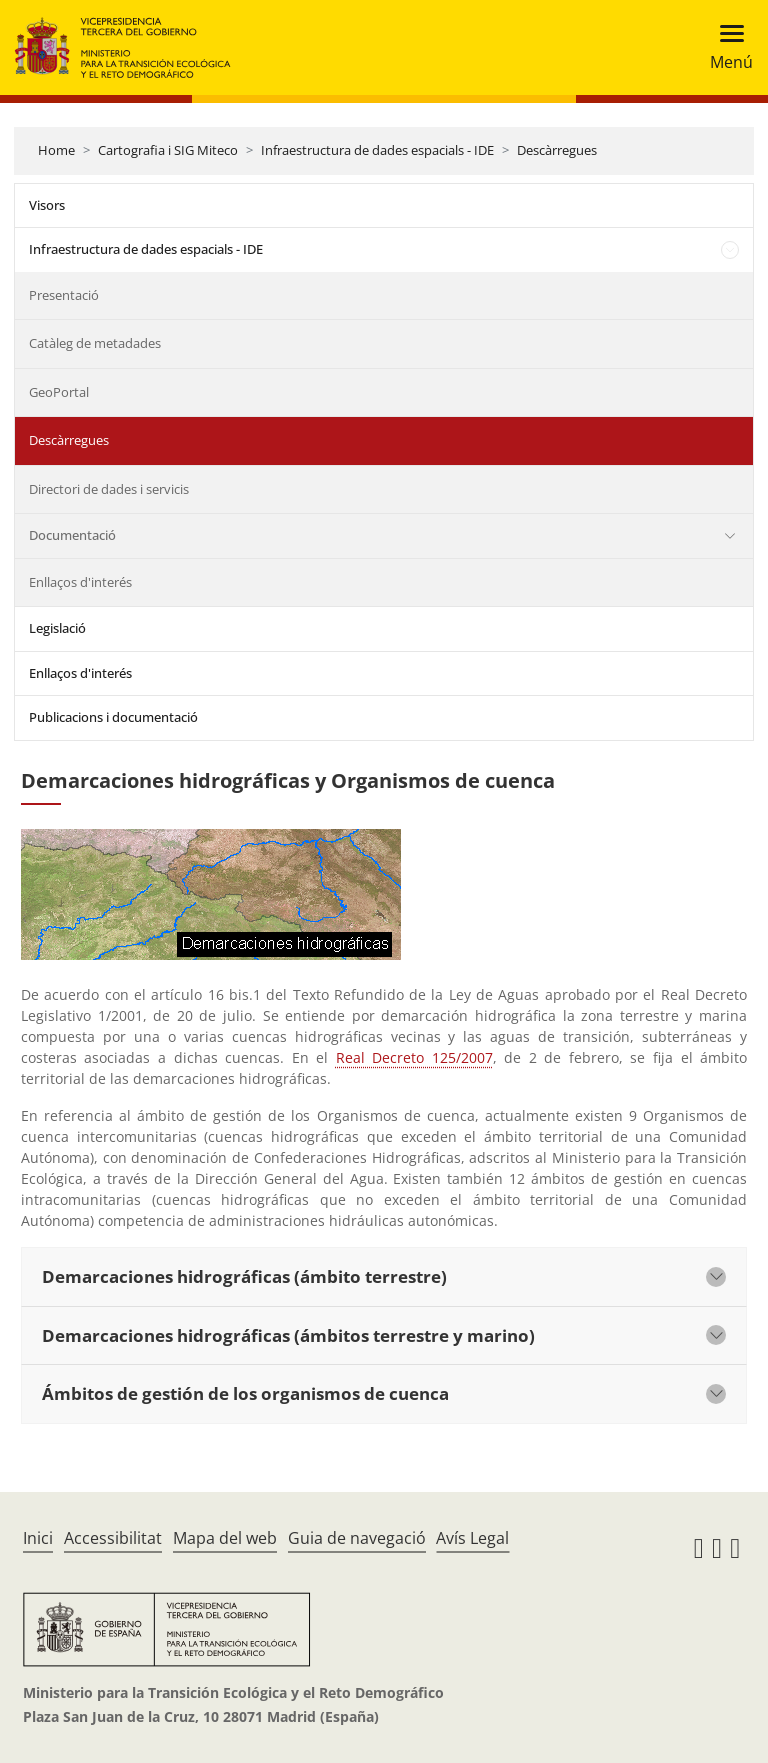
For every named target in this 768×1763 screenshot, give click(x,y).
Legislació (57, 628)
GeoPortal (59, 392)
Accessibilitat (113, 1538)
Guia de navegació (357, 1538)
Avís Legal (472, 1538)
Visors (47, 205)
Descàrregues (557, 150)
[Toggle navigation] (725, 47)
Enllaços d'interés (80, 582)
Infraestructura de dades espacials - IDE (377, 150)
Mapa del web (225, 1538)
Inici (38, 1538)
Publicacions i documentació (113, 717)
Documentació (72, 535)
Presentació (64, 295)
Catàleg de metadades (95, 343)
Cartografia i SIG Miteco (168, 150)
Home (56, 150)
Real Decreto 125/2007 (414, 1057)
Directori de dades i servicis (109, 489)
